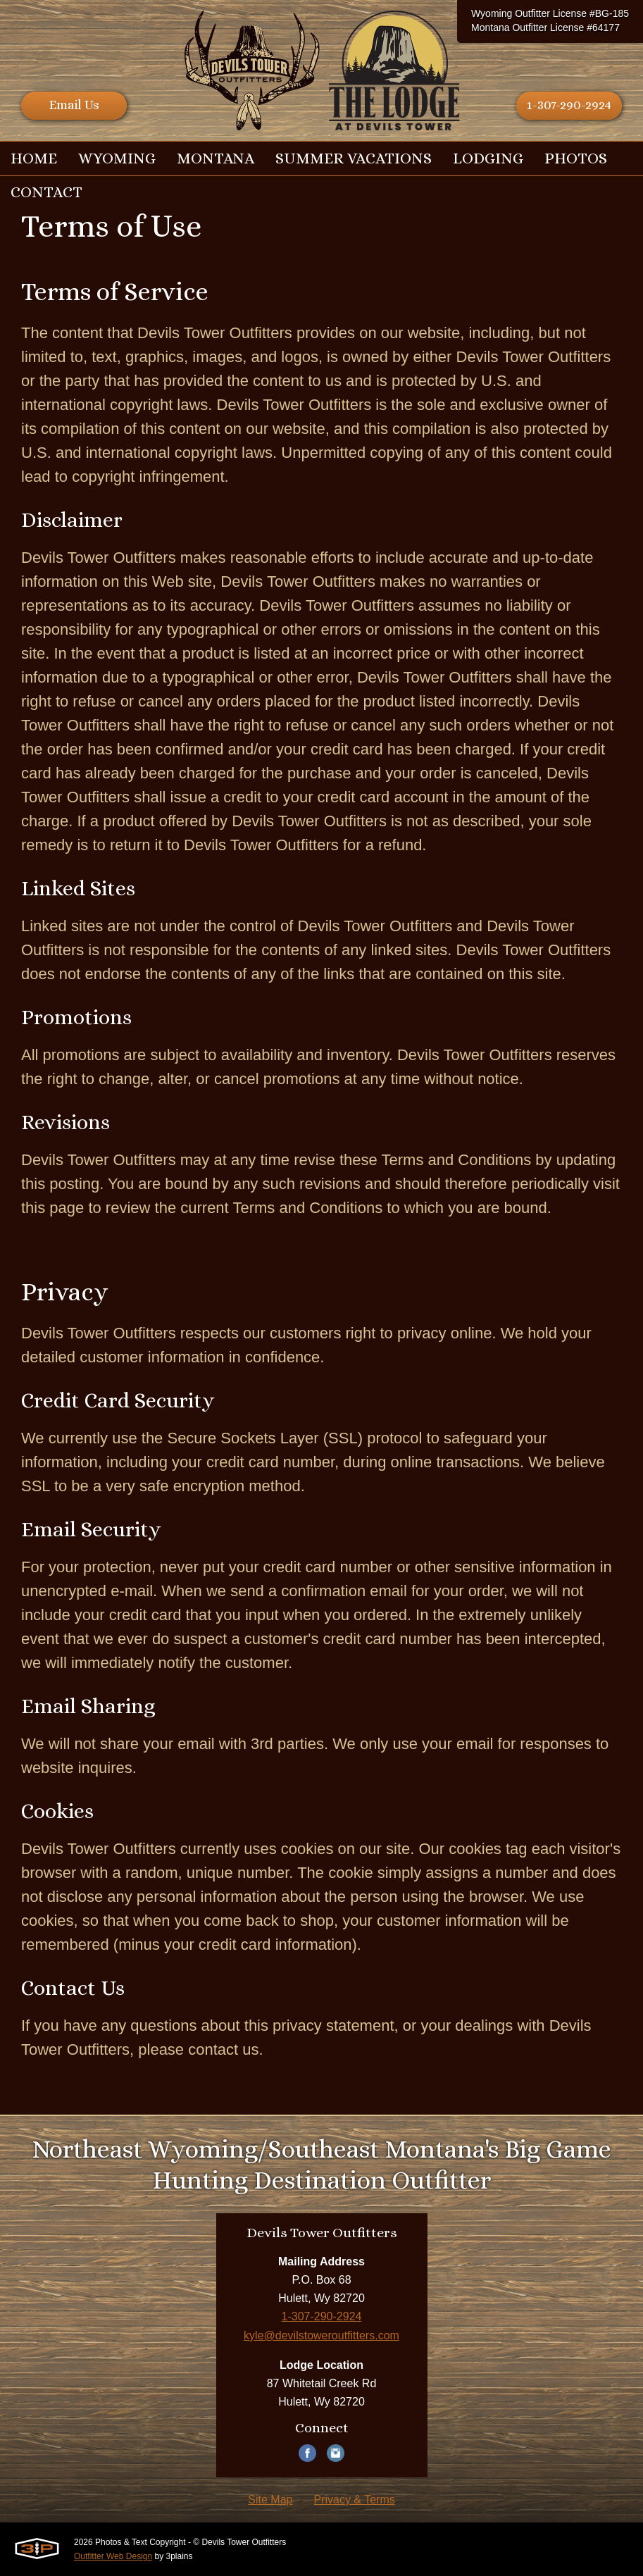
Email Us (74, 105)
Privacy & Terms (353, 2500)
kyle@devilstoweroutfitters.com (321, 2335)
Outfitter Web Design (113, 2556)
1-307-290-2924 (569, 105)
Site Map (270, 2500)
